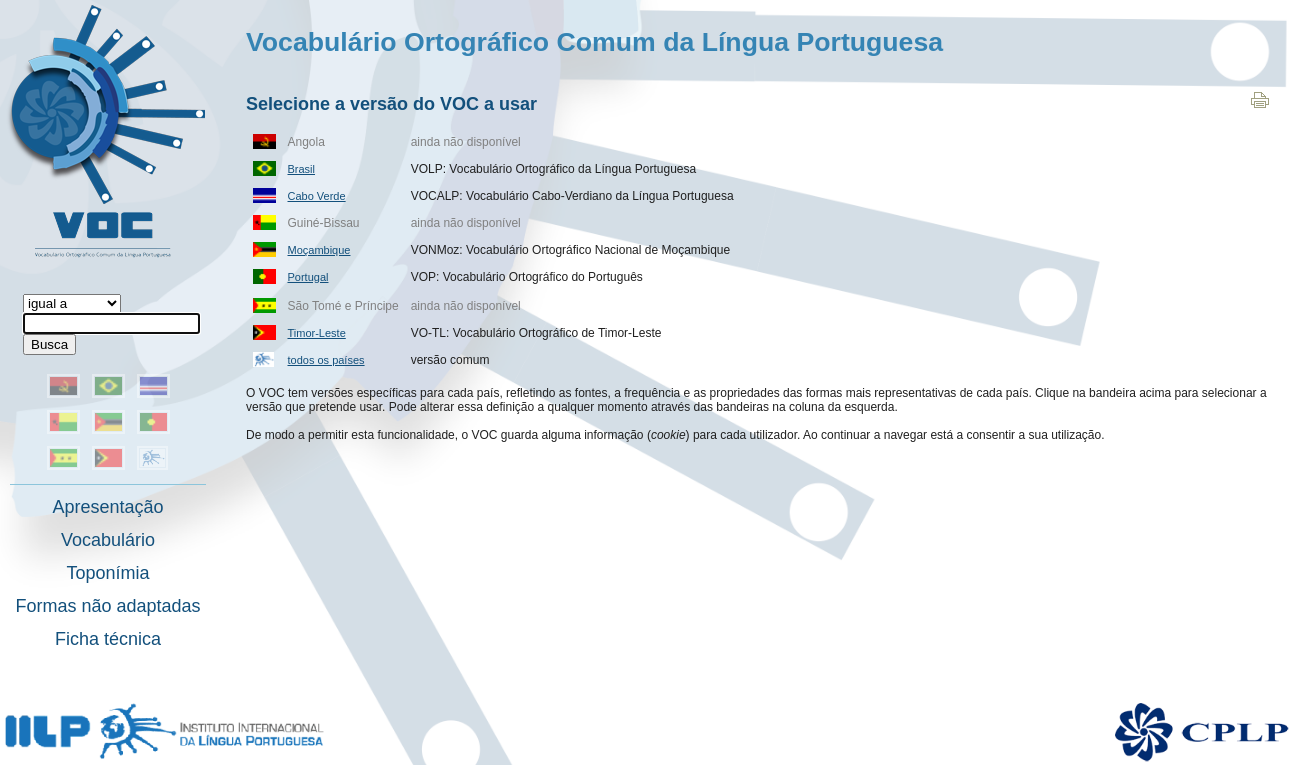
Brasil (302, 169)
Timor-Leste (317, 333)
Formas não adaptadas (107, 606)
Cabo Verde (317, 196)
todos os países (326, 360)
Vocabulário (108, 540)
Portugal (308, 277)
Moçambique (319, 250)
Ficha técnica (108, 639)
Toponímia (107, 573)
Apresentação (107, 507)
